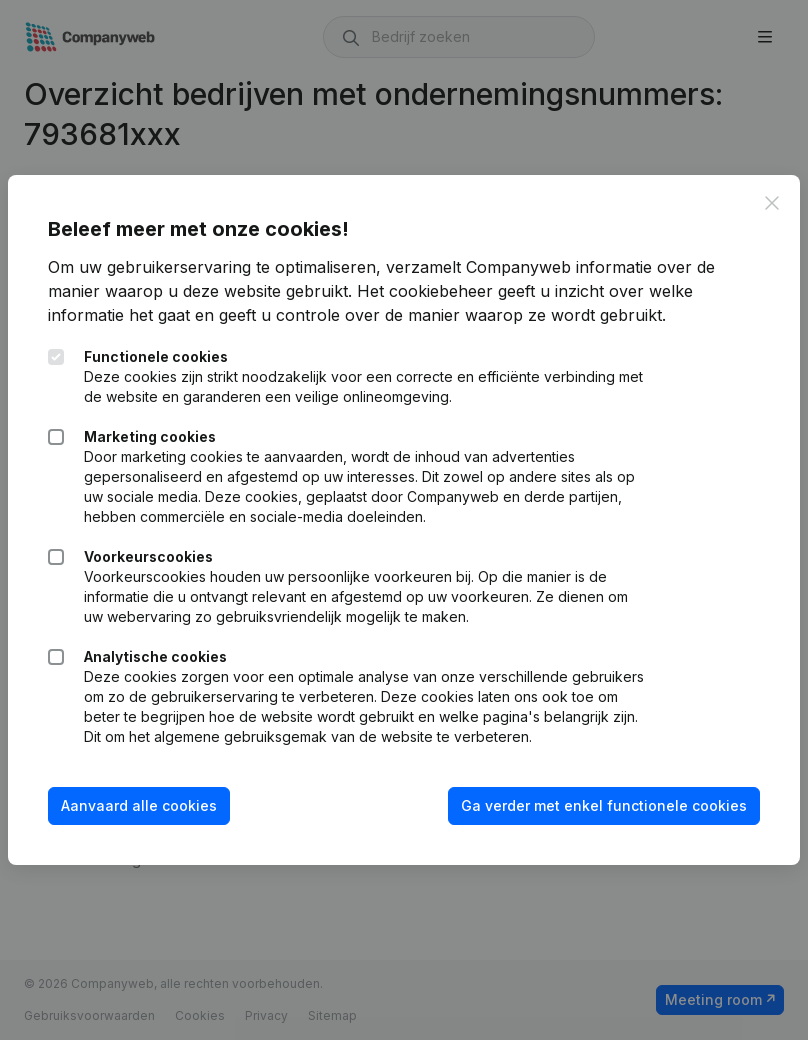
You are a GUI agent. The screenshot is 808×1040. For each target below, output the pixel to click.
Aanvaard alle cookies (139, 805)
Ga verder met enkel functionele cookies (604, 805)
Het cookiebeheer (425, 291)
